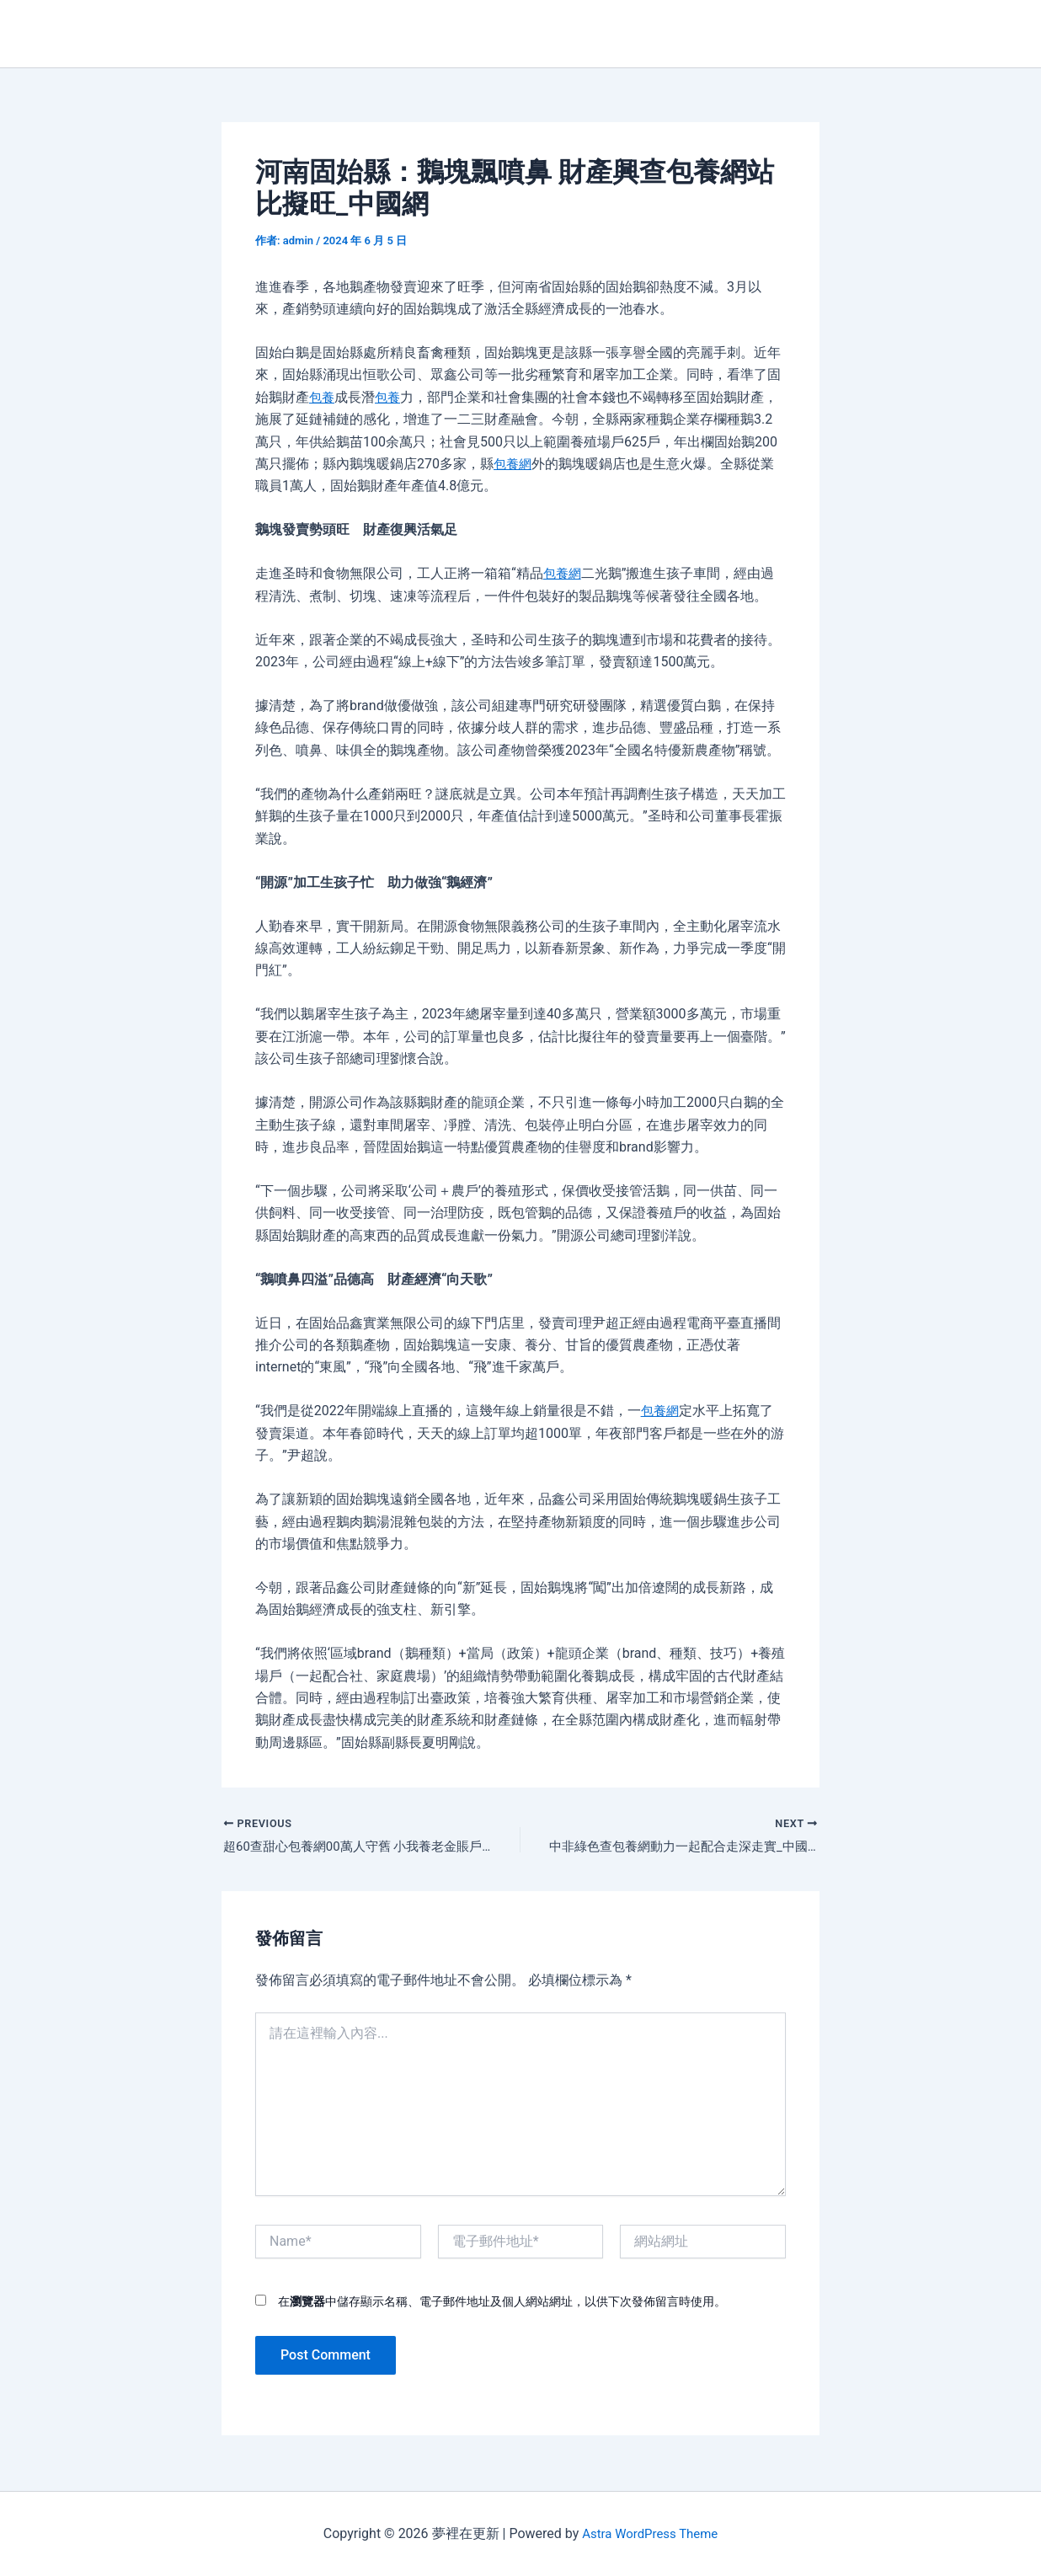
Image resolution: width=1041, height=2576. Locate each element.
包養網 (514, 464)
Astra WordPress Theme (649, 2533)
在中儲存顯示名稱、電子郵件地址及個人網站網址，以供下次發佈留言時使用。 (502, 2303)
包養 (322, 397)
